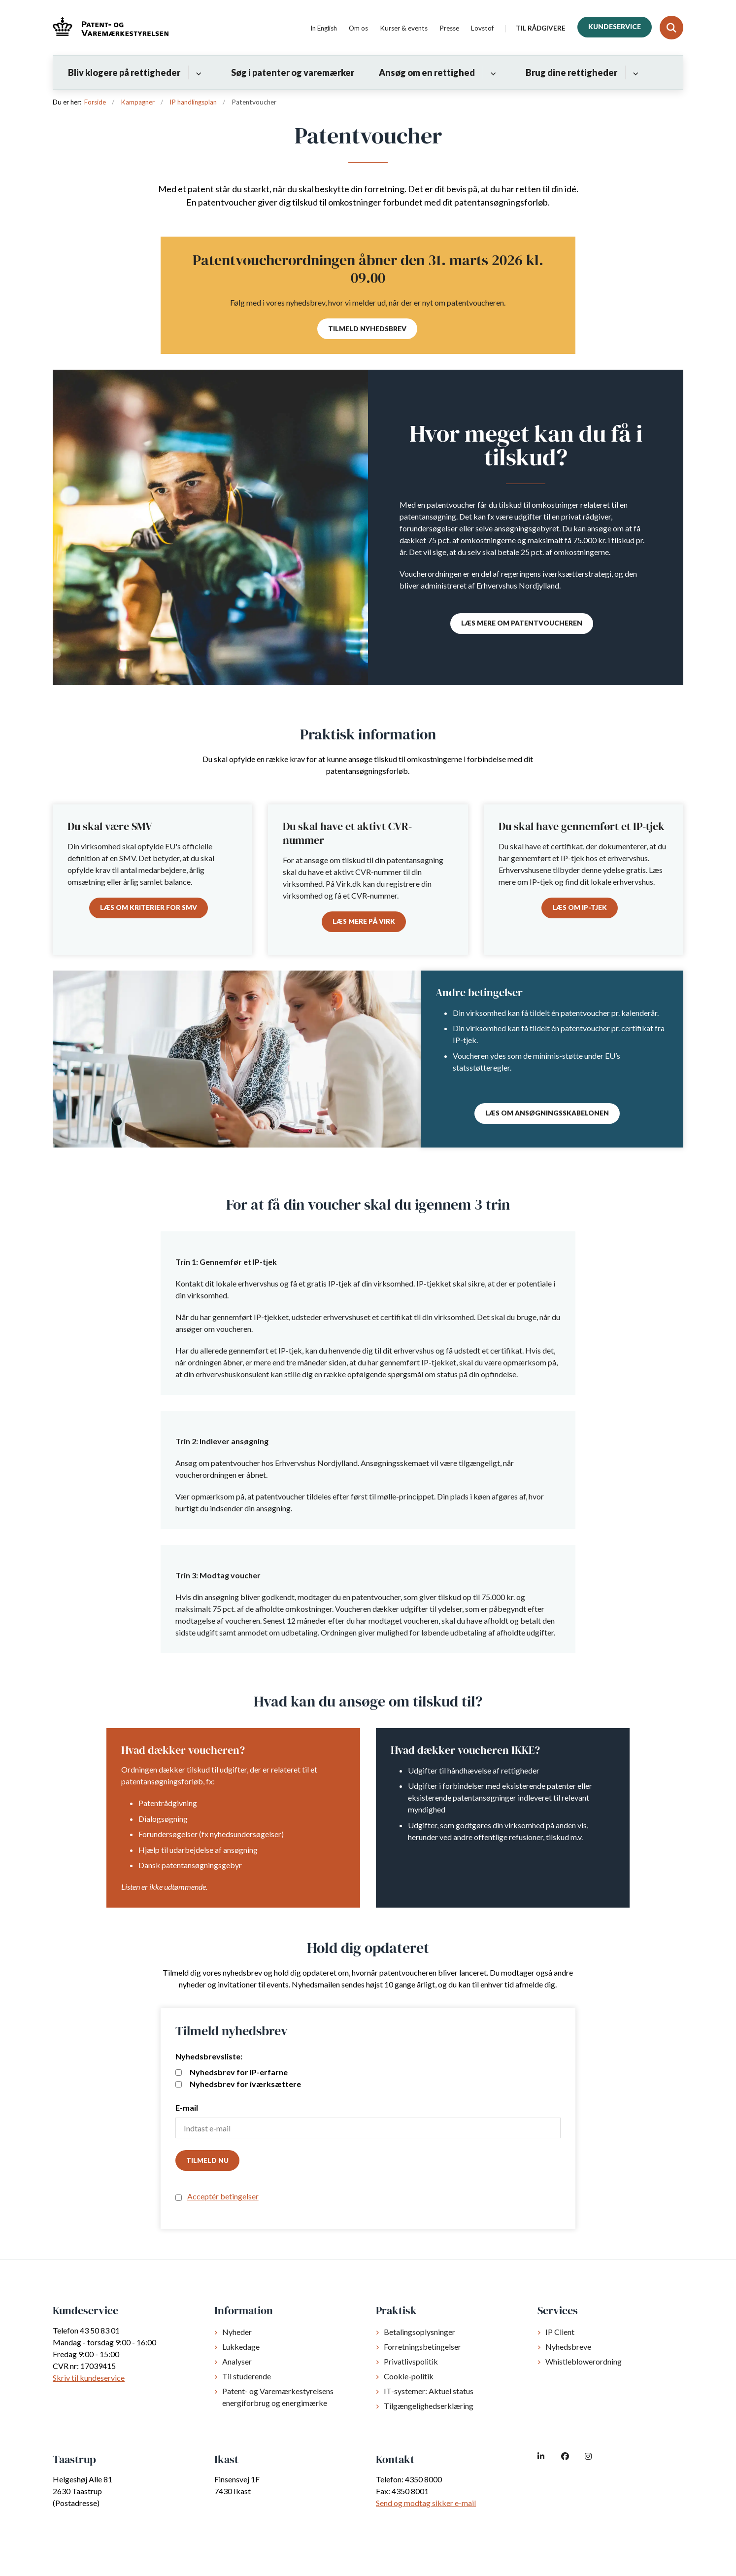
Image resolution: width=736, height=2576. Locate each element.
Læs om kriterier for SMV (148, 907)
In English (323, 28)
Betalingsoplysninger (419, 2331)
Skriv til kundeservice (89, 2377)
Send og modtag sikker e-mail (426, 2502)
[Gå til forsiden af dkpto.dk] (110, 28)
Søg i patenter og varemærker (292, 72)
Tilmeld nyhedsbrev (367, 329)
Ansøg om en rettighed (427, 72)
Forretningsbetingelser (422, 2346)
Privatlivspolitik (411, 2361)
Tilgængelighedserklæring (428, 2405)
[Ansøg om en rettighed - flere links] (492, 72)
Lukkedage (241, 2346)
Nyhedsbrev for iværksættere (238, 2084)
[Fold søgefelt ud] (671, 27)
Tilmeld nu (207, 2160)
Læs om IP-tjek (579, 907)
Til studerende (246, 2376)
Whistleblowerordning (583, 2361)
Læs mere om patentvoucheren (521, 623)
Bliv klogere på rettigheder (124, 72)
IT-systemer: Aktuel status (428, 2391)
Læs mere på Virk (364, 921)
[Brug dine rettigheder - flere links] (634, 72)
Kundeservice (614, 27)
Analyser (237, 2361)
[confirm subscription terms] (178, 2197)
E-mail (186, 2107)
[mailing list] (178, 2072)
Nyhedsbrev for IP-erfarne (231, 2072)
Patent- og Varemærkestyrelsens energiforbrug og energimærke (278, 2396)
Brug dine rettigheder (571, 72)
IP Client (559, 2331)
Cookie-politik (409, 2376)
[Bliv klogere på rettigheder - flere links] (197, 72)
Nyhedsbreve (568, 2346)
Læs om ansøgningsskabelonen (547, 1113)
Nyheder (237, 2331)
